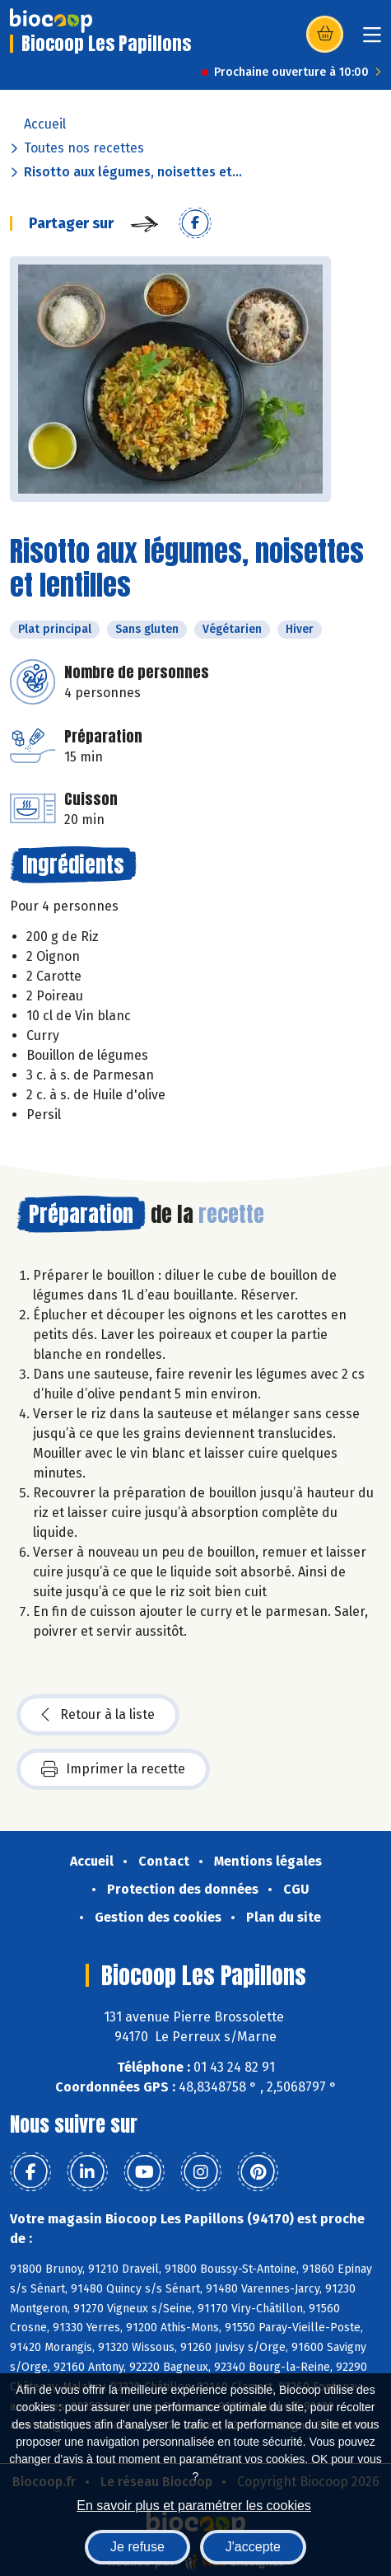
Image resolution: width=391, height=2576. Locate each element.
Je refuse (137, 2547)
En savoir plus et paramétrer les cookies (194, 2506)
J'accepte (253, 2547)
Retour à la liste (98, 1715)
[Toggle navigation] (372, 40)
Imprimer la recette (113, 1769)
